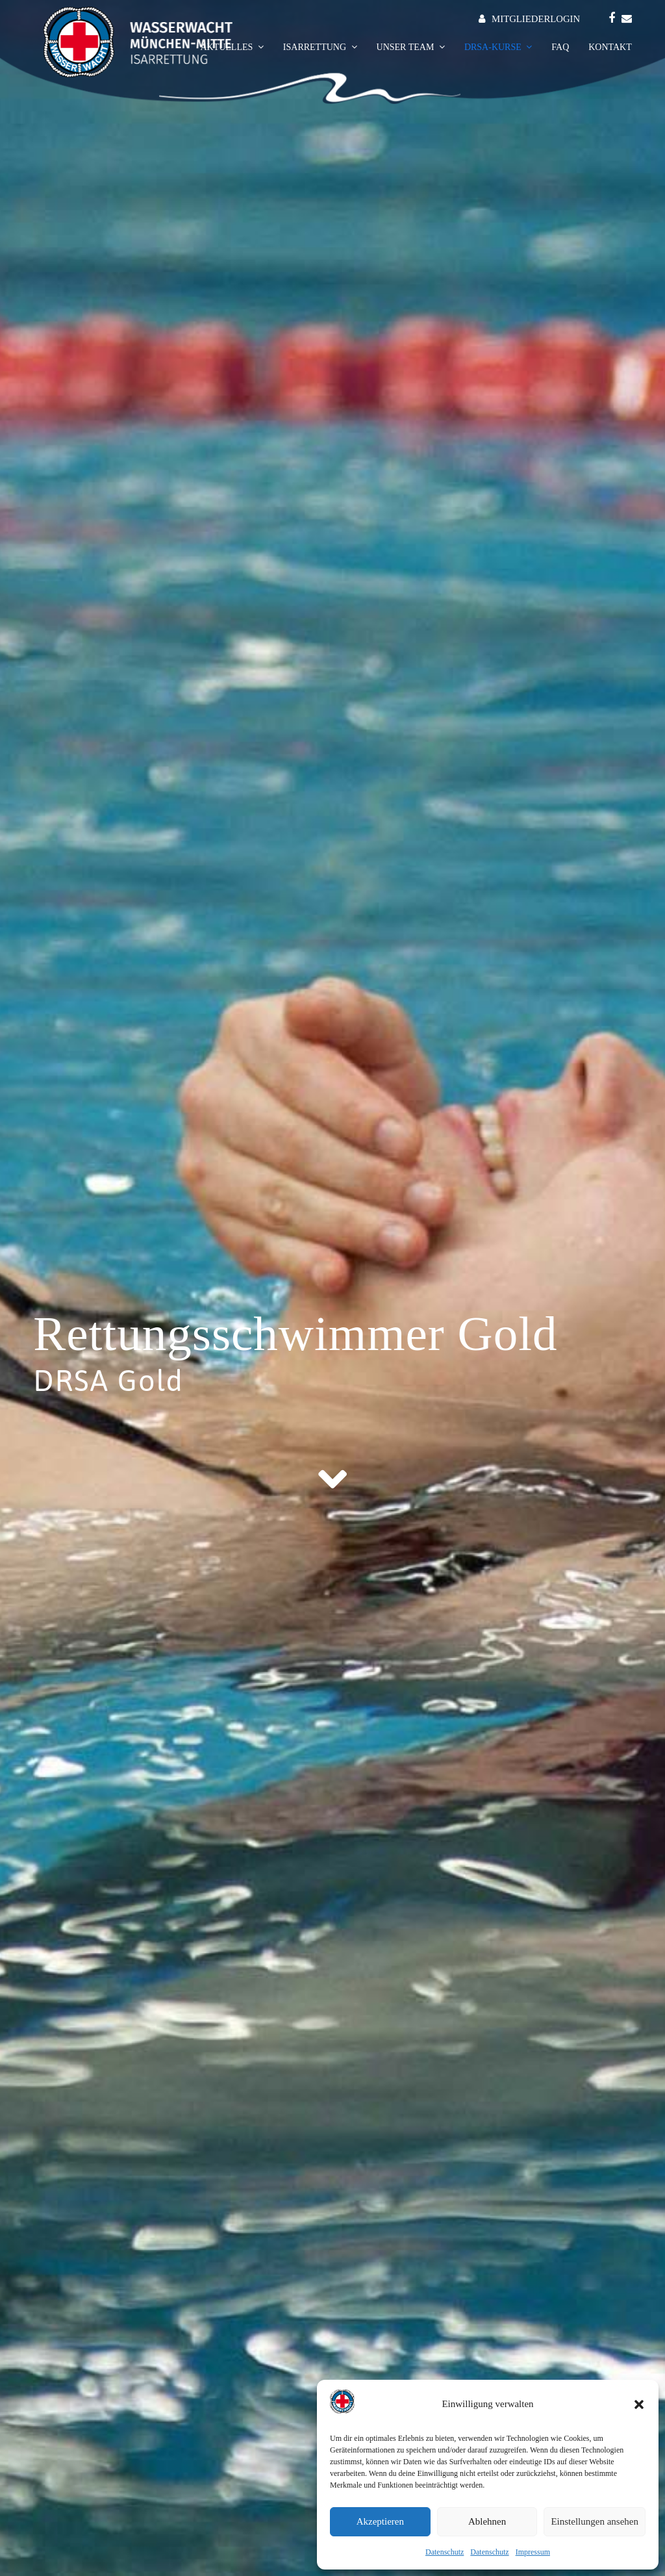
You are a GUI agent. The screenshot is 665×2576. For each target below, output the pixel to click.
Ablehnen (487, 2521)
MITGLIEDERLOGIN (536, 19)
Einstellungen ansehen (594, 2521)
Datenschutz (444, 2552)
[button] (639, 2404)
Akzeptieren (380, 2521)
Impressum (533, 2552)
